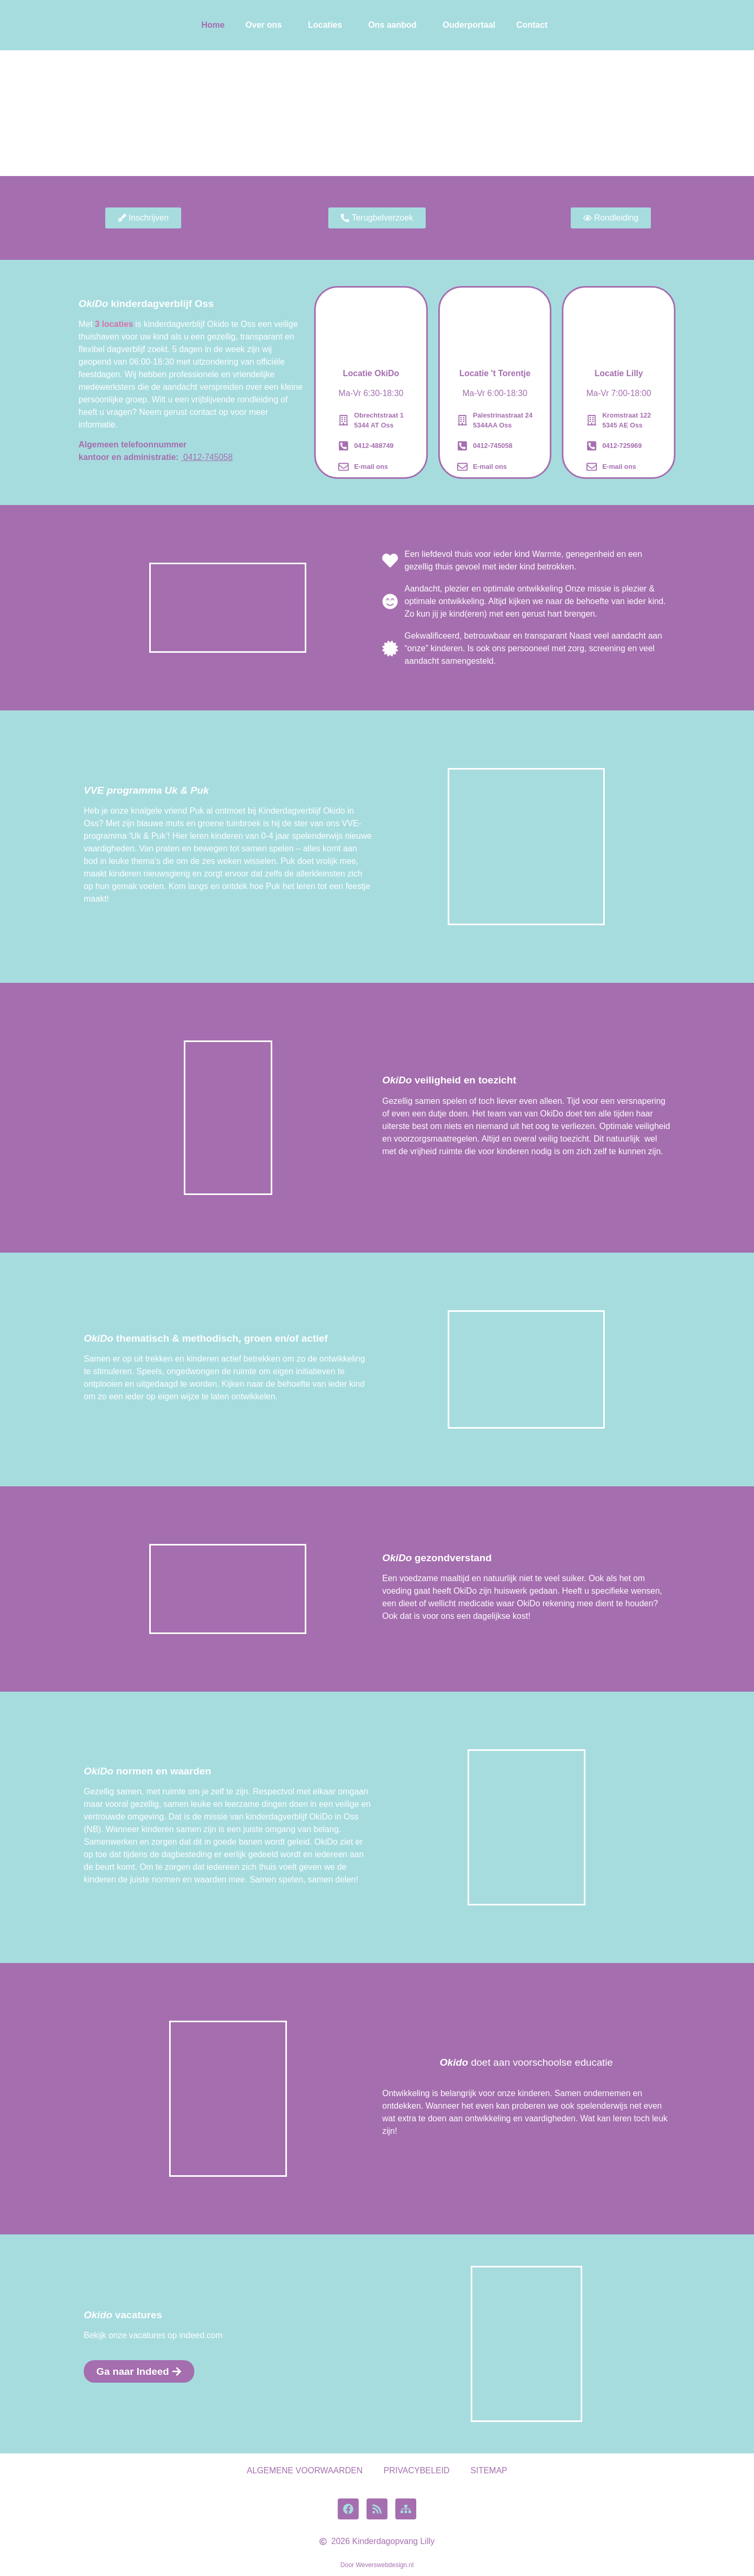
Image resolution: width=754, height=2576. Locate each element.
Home (212, 24)
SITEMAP (489, 2470)
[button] (266, 25)
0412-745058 (207, 457)
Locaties (325, 24)
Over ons (264, 24)
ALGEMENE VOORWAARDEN (304, 2470)
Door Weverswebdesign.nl (377, 2565)
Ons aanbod (392, 24)
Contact (532, 24)
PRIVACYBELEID (417, 2470)
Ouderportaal (469, 24)
